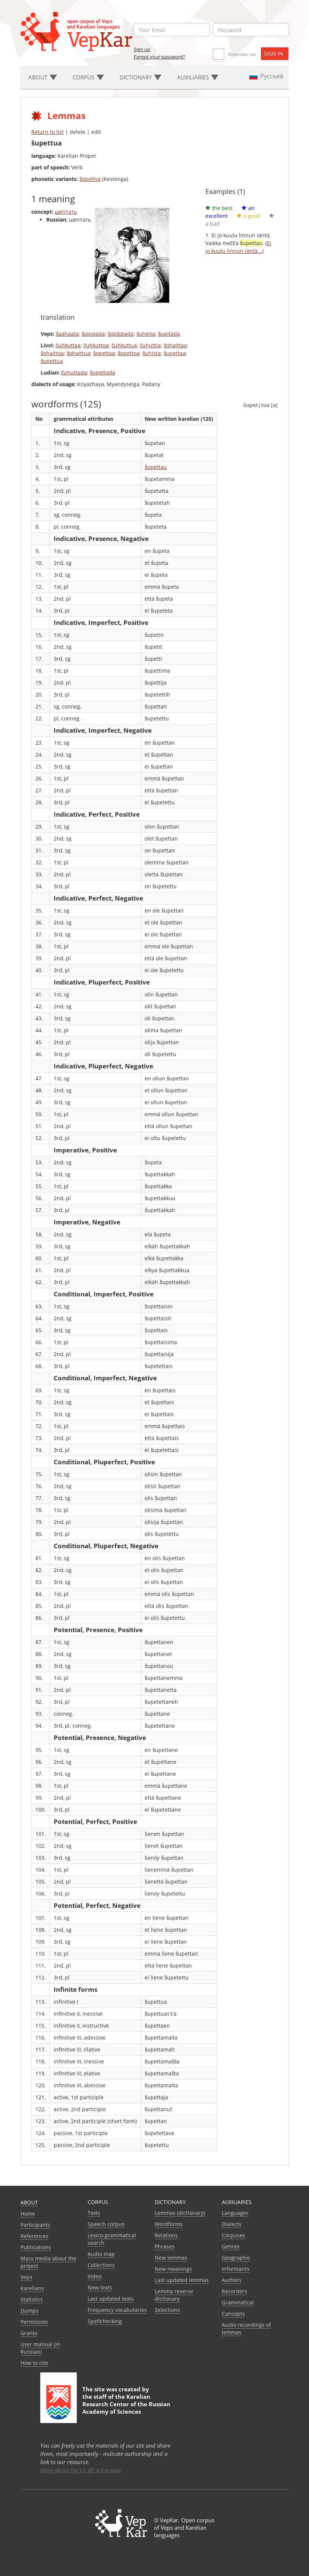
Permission (34, 2321)
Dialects (232, 2224)
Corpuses (233, 2235)
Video (94, 2276)
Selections (167, 2309)
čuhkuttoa (95, 345)
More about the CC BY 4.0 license (80, 2470)
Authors (232, 2280)
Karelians (32, 2288)
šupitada (169, 333)
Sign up (142, 49)
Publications (36, 2247)
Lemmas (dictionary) (180, 2212)
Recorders (234, 2291)
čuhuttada (74, 372)
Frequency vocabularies (117, 2309)
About (29, 2202)
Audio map (101, 2253)
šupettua (52, 360)
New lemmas (171, 2257)
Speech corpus (106, 2224)
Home (28, 2213)
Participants (35, 2224)
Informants (235, 2268)
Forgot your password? (159, 56)
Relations (166, 2235)
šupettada (102, 372)
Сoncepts (233, 2313)
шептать (66, 211)
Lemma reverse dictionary (174, 2295)
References (34, 2235)
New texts (100, 2287)
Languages (235, 2212)
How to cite (34, 2362)
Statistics (32, 2299)
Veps (26, 2277)
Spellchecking (105, 2321)
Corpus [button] (88, 77)
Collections (101, 2265)
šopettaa (104, 353)
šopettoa (128, 353)
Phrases (164, 2246)
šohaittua (78, 353)
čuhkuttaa (68, 345)
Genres (231, 2246)
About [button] (42, 77)
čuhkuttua (124, 345)
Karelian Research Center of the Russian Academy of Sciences (126, 2404)
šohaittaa (175, 345)
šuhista (151, 353)
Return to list (47, 131)
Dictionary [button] (140, 77)
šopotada (93, 333)
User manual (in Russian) (40, 2348)
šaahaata (67, 333)
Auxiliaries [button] (197, 77)
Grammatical (238, 2302)
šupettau (156, 466)
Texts (94, 2212)
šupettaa (175, 353)
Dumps (29, 2310)
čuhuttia (150, 345)
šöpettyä (90, 178)
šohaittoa (52, 353)
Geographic (236, 2257)
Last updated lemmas (182, 2280)
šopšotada (120, 333)
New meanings (173, 2268)
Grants (29, 2332)
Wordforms (169, 2224)
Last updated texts (111, 2298)
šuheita (145, 333)
